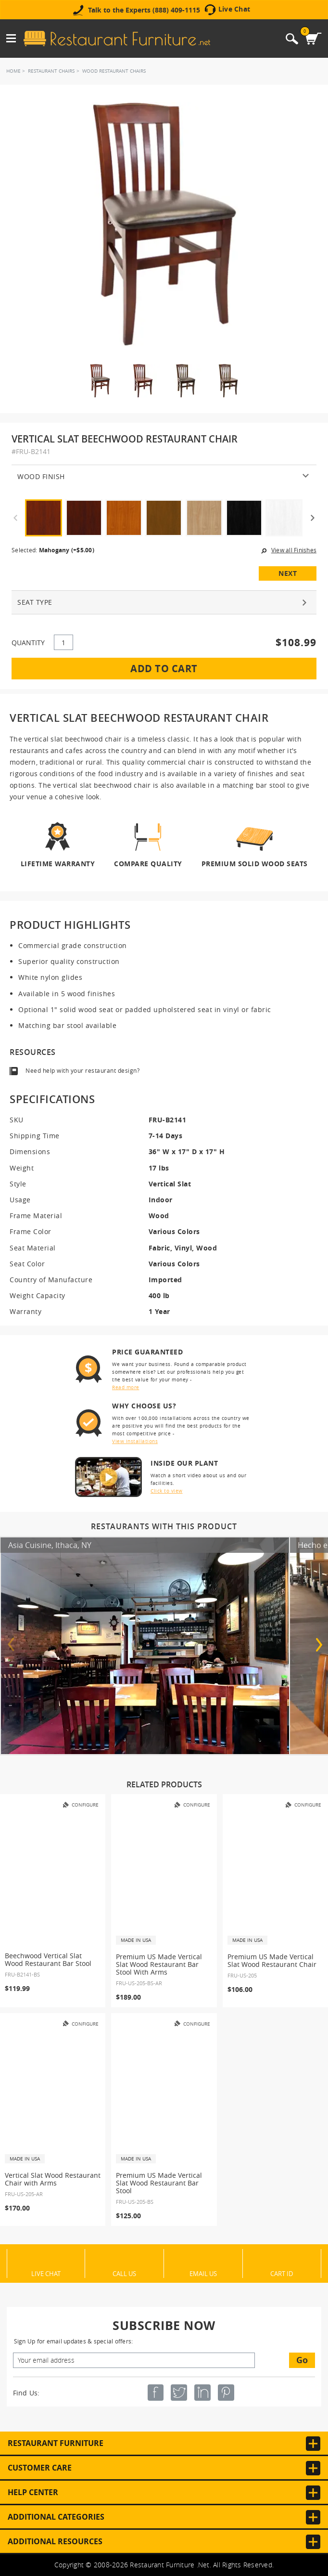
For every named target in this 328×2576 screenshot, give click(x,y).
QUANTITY (28, 642)
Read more (125, 1387)
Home (13, 71)
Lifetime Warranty (58, 863)
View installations (135, 1441)
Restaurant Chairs (51, 71)
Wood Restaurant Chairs (114, 71)
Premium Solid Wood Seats (255, 863)
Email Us (203, 2273)
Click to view (167, 1491)
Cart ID (281, 2273)
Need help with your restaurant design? (82, 1070)
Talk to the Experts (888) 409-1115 (144, 10)
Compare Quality (148, 863)
